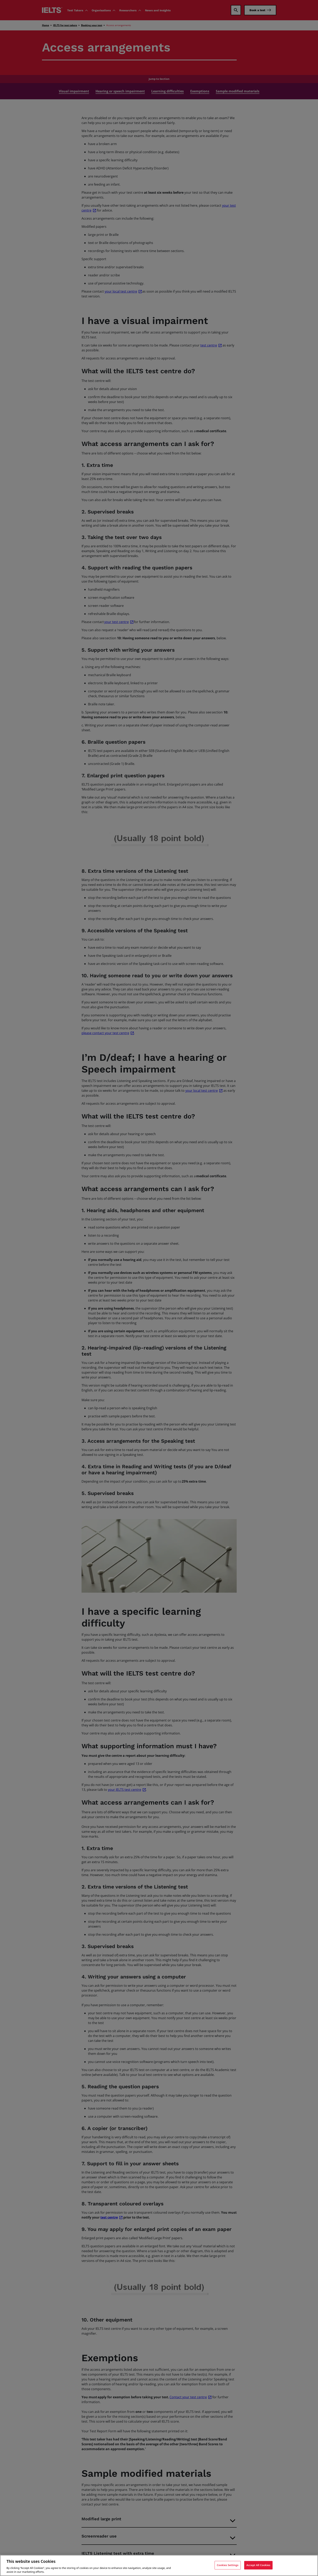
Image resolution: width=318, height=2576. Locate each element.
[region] (159, 2565)
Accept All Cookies (258, 2565)
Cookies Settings (227, 2565)
